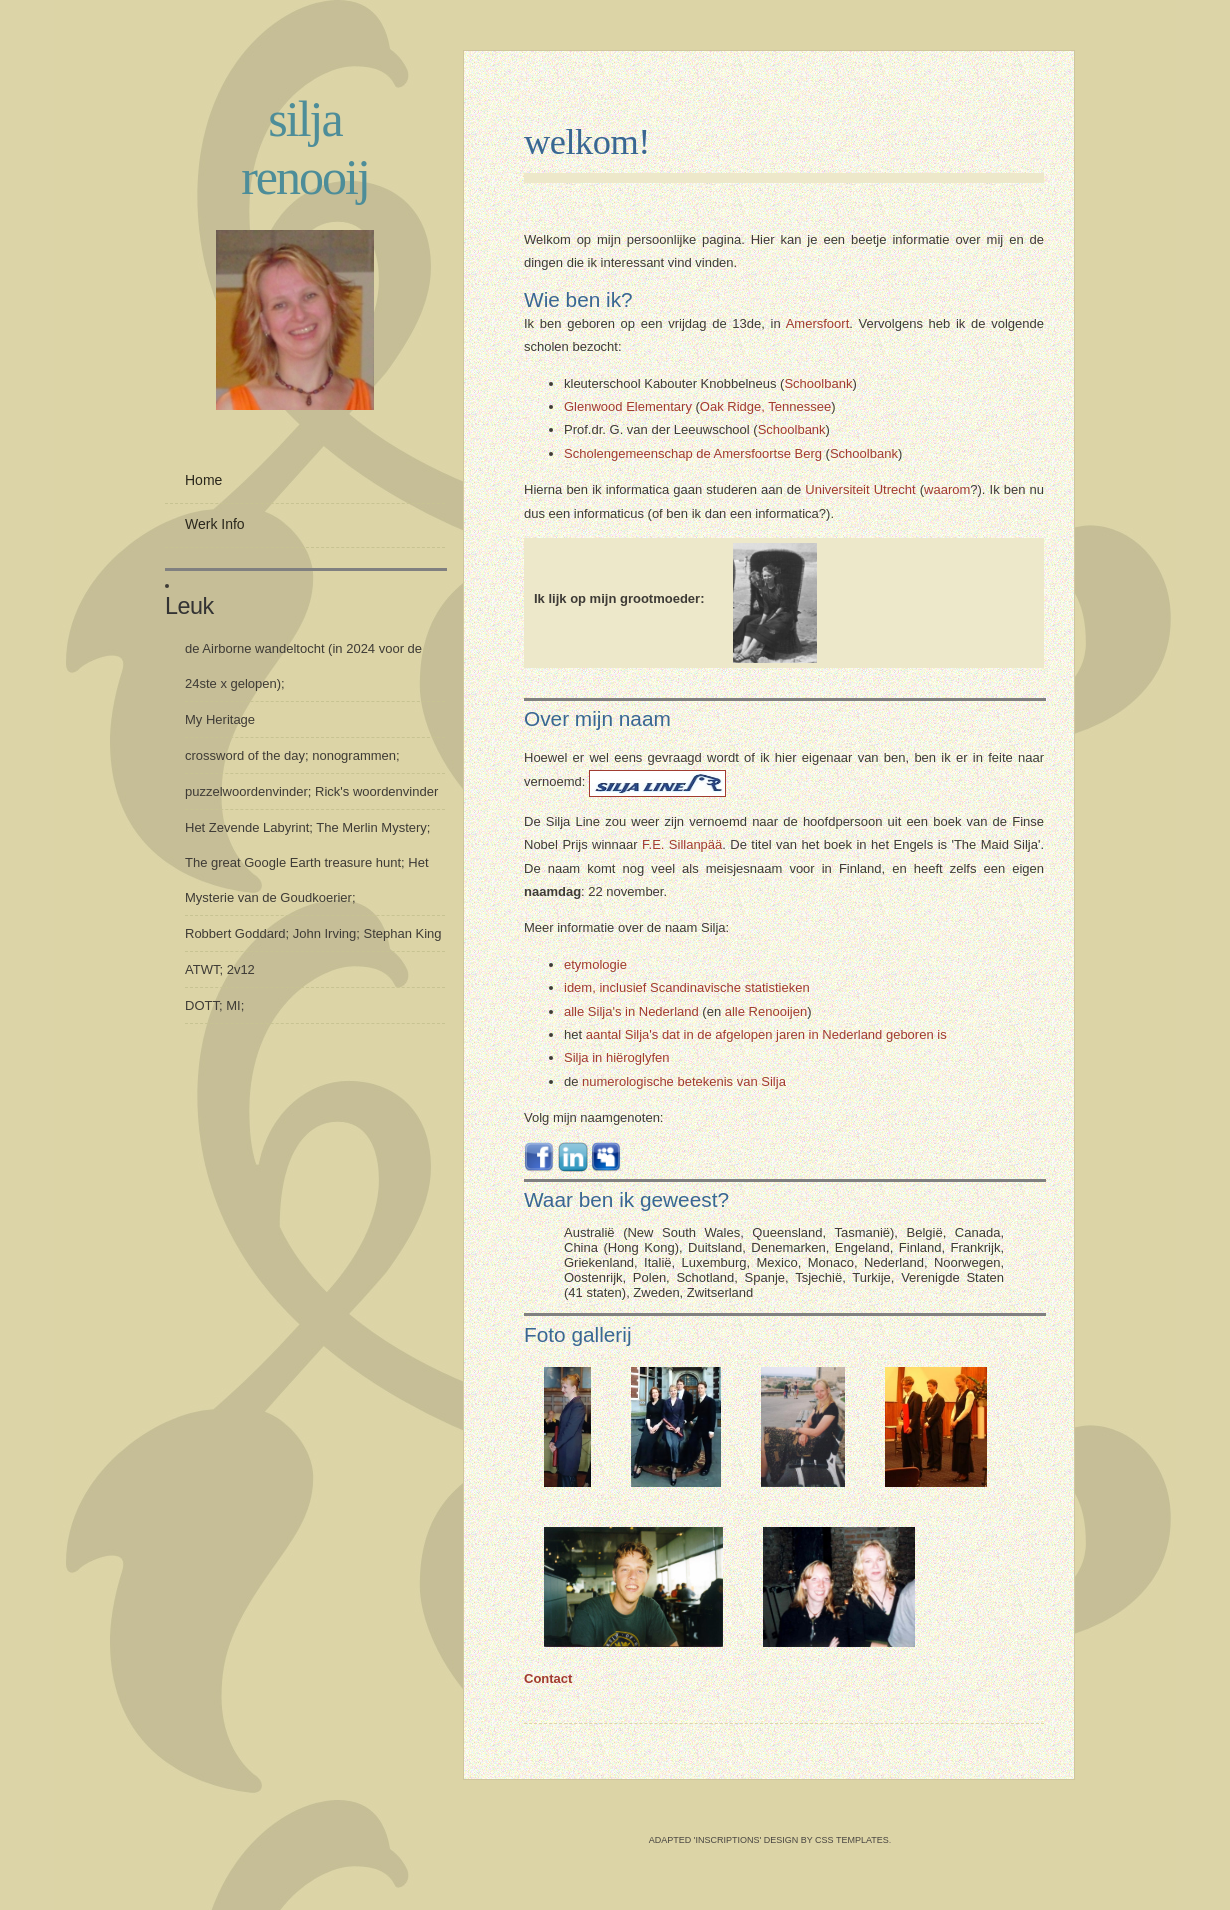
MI (233, 1005)
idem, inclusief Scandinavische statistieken (687, 987)
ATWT (202, 969)
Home (203, 480)
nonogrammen (354, 755)
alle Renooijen (766, 1011)
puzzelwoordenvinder (246, 791)
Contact (548, 1678)
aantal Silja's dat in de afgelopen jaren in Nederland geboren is (766, 1034)
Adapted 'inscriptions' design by (732, 1840)
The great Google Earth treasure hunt (293, 862)
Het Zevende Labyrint (247, 827)
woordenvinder (395, 791)
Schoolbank (818, 383)
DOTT (202, 1005)
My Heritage (220, 719)
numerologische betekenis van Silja (684, 1081)
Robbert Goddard (235, 933)
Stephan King (403, 933)
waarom (947, 489)
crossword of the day (245, 755)
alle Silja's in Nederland (631, 1011)
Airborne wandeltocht (263, 648)
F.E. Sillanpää (682, 844)
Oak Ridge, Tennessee (765, 406)
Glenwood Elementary (628, 406)
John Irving (325, 933)
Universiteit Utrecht (860, 489)
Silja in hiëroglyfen (617, 1057)
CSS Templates (852, 1840)
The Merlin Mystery (371, 827)
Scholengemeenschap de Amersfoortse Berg (693, 453)
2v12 (241, 969)
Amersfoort (818, 323)
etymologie (595, 964)
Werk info (215, 524)
